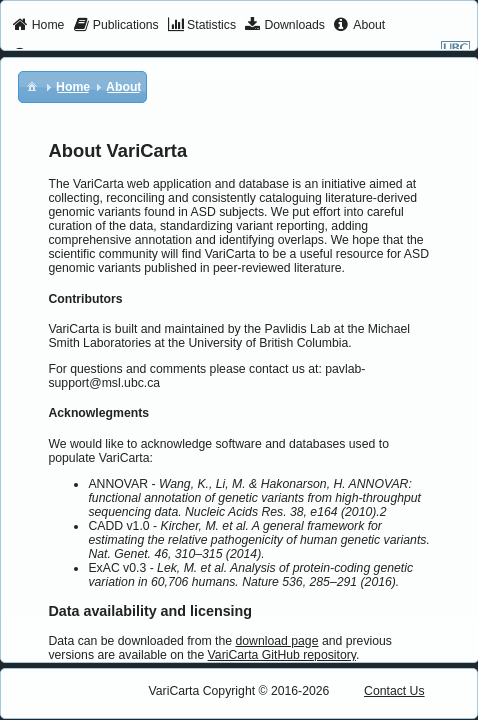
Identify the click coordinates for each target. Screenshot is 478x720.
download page (276, 641)
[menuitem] (38, 26)
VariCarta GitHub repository (282, 655)
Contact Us (394, 691)
